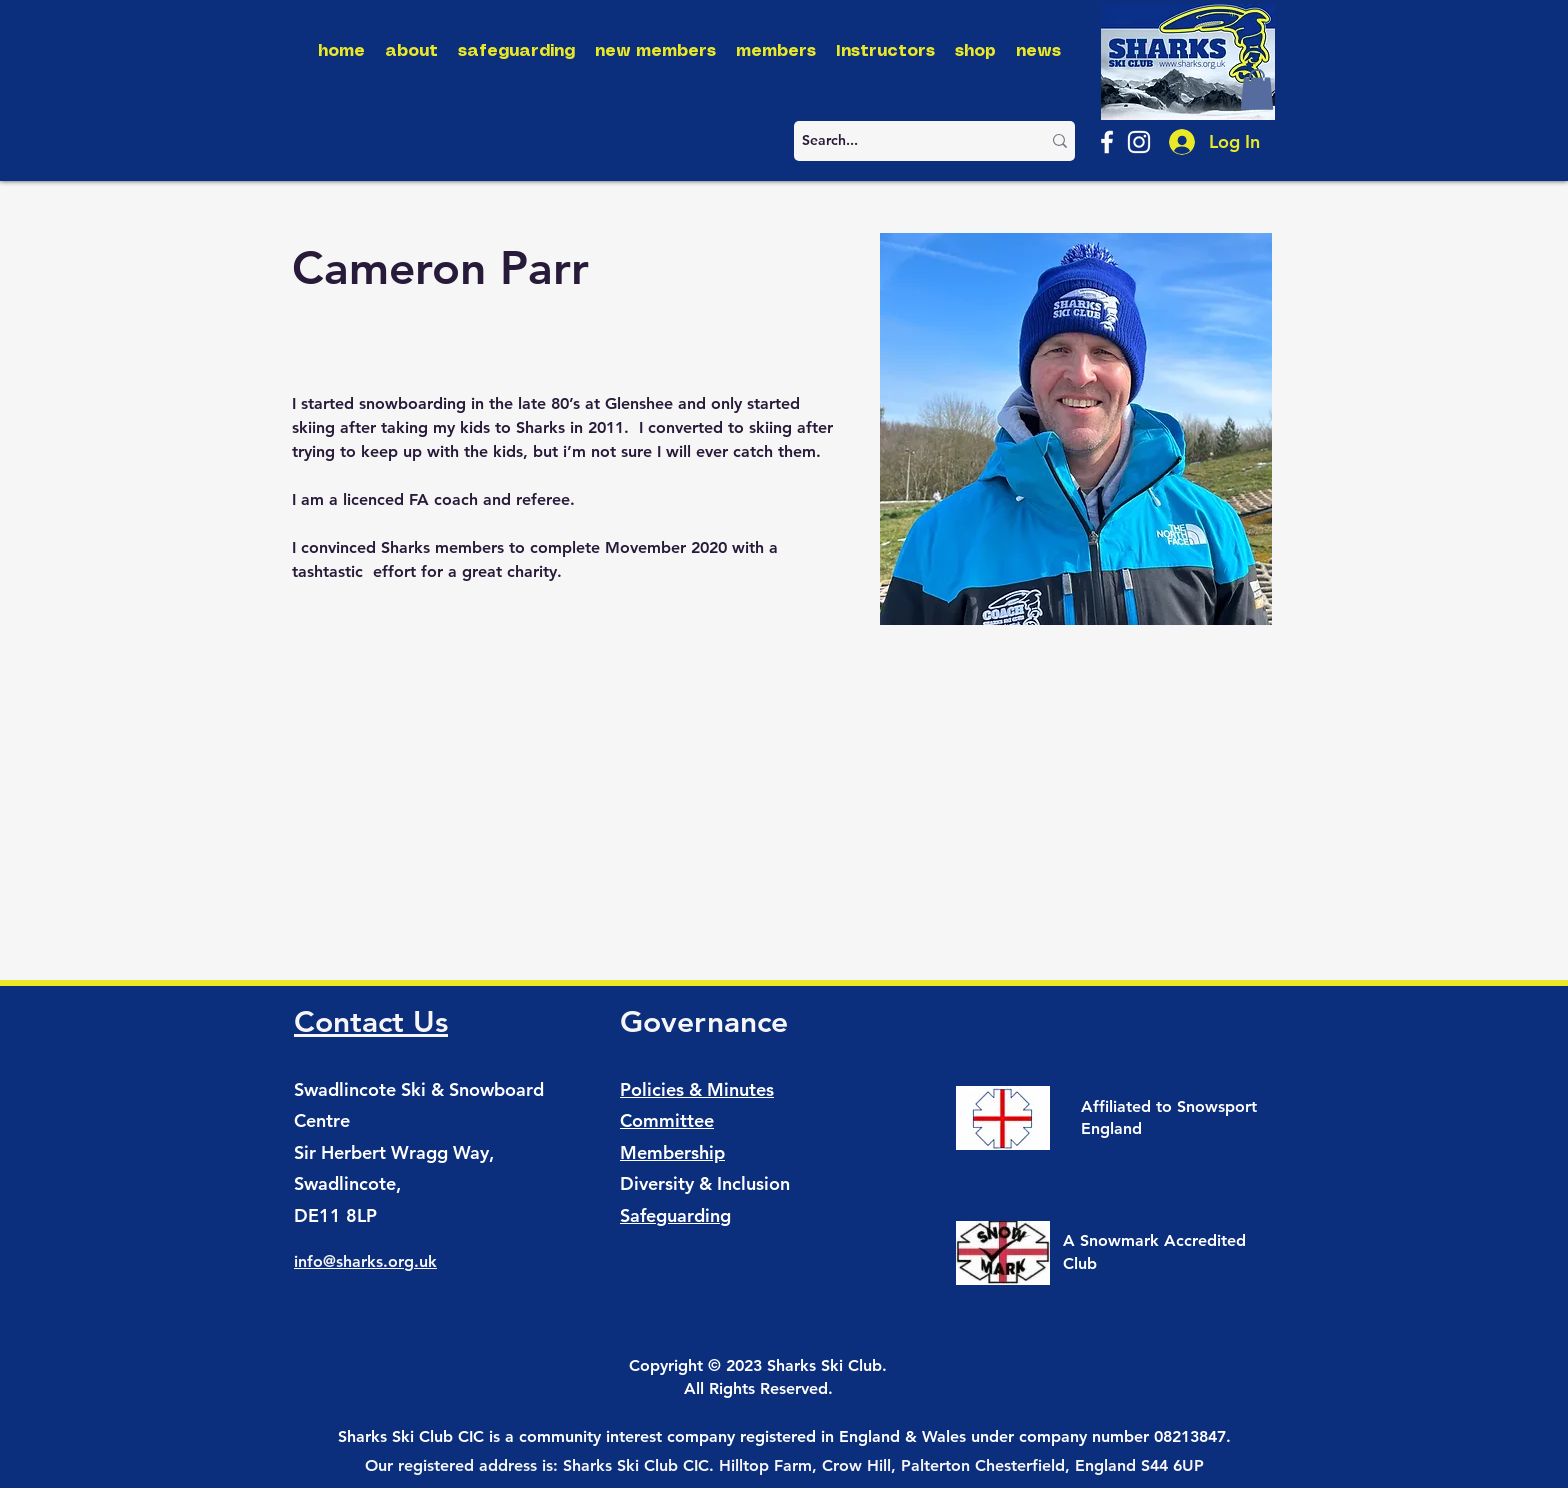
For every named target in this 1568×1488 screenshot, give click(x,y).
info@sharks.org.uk (365, 1261)
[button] (1257, 89)
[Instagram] (1139, 142)
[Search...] (906, 141)
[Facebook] (1107, 142)
